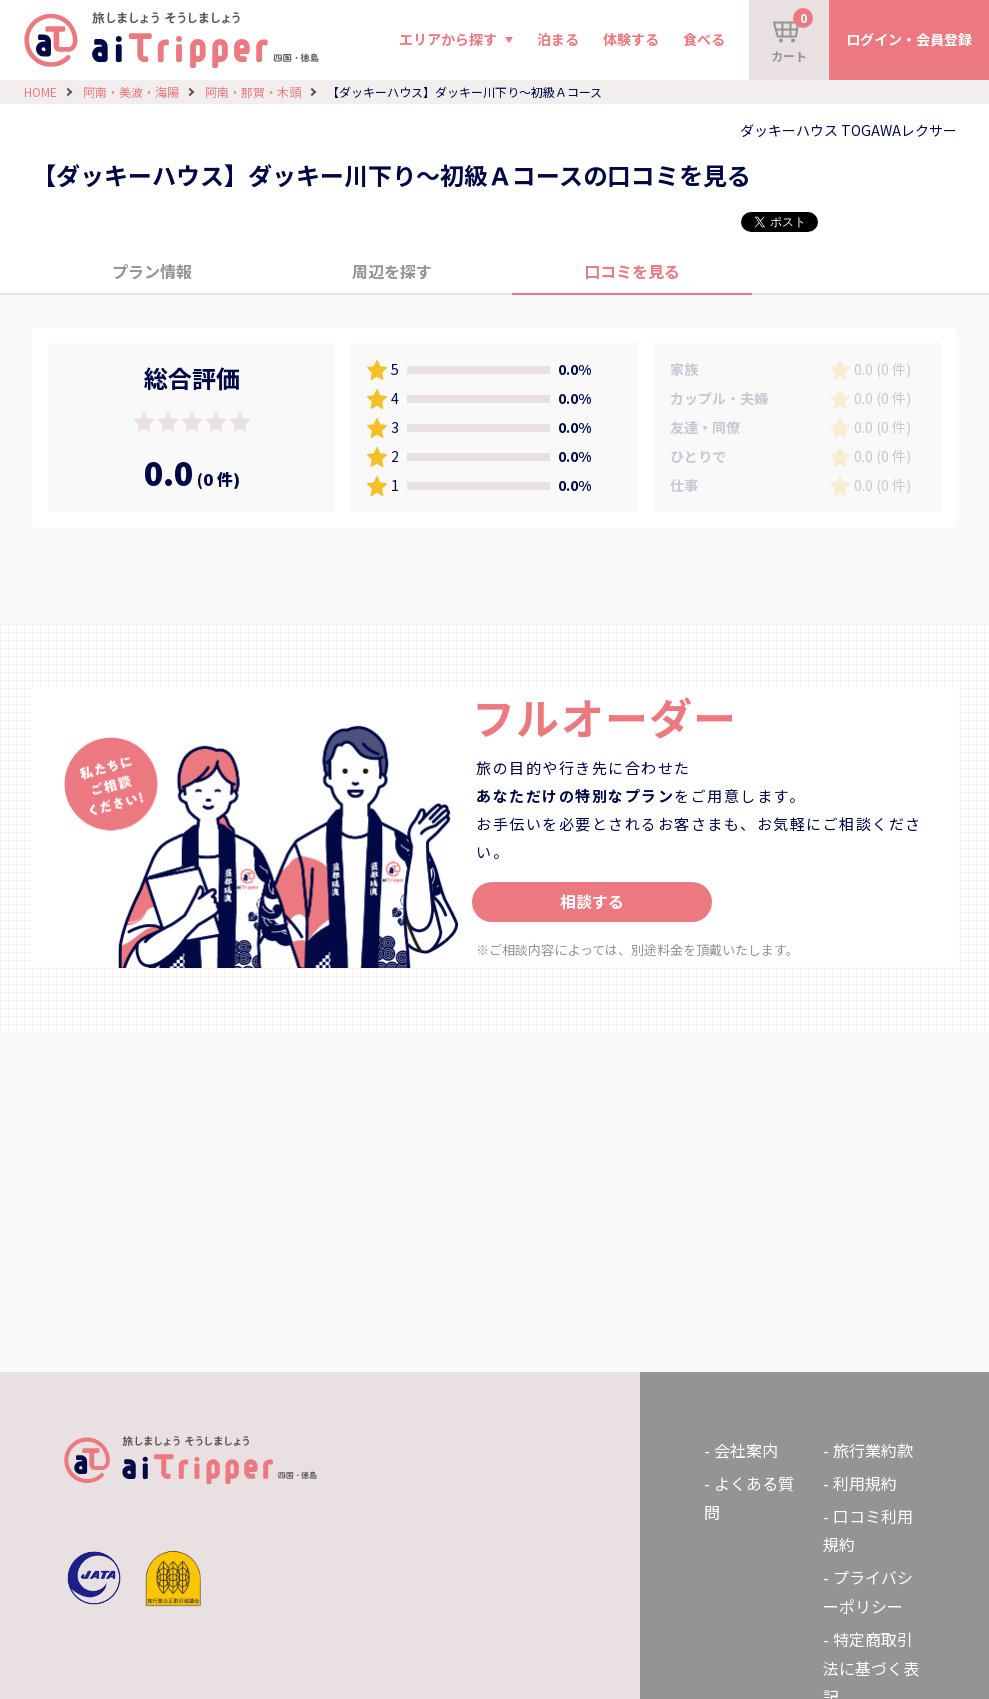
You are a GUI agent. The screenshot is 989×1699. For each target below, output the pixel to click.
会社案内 (746, 1450)
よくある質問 (749, 1497)
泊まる (558, 39)
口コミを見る (632, 271)
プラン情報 (152, 271)
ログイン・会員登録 (909, 39)
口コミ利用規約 (868, 1530)
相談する (592, 901)
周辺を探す (392, 271)
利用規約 (865, 1483)
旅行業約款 (873, 1450)
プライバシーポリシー (868, 1591)
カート (792, 36)
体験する (631, 39)
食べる (704, 39)
